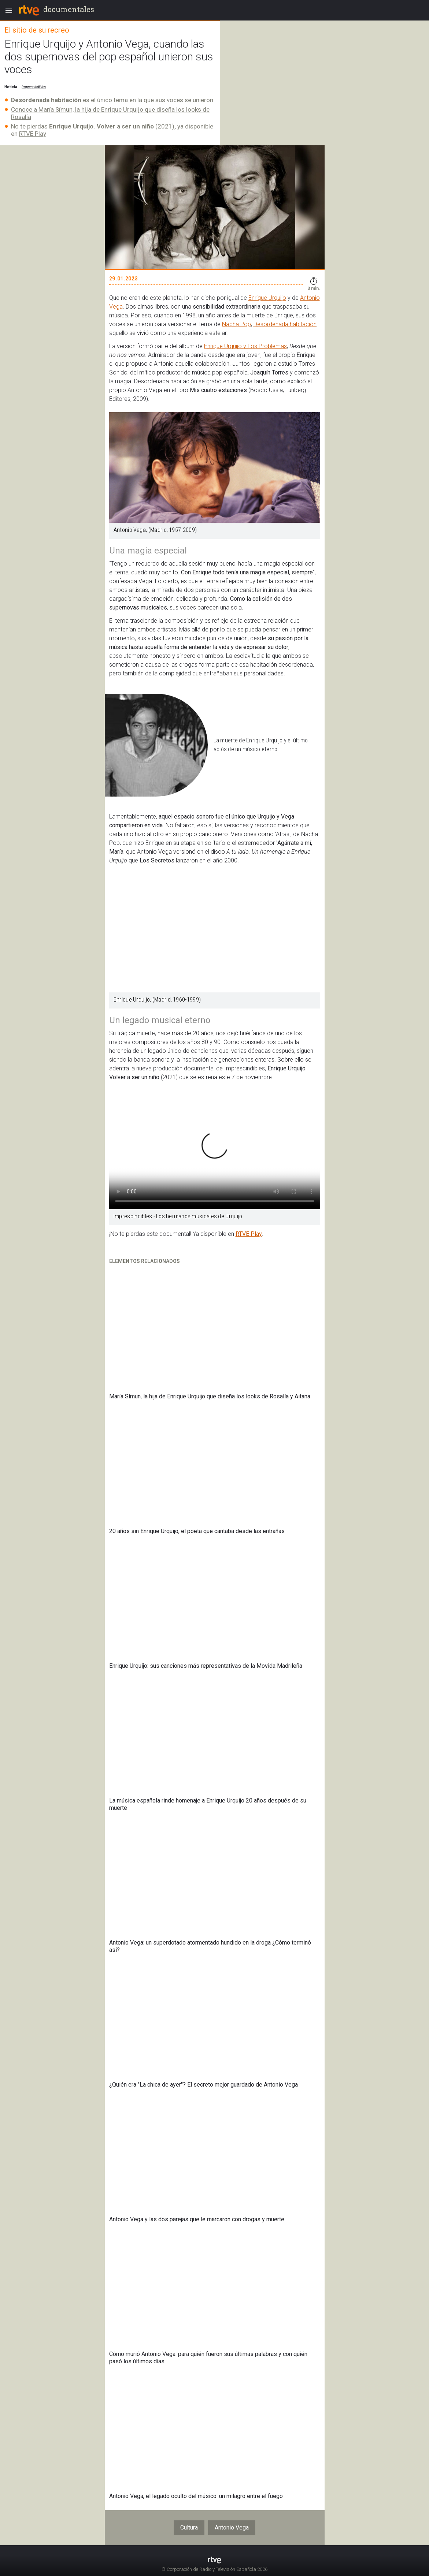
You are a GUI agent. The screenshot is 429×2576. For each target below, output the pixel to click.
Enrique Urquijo (267, 297)
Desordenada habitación (285, 324)
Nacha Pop (236, 324)
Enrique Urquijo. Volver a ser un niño (101, 126)
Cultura (189, 2527)
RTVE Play (32, 133)
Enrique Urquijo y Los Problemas (245, 346)
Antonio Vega (232, 2527)
